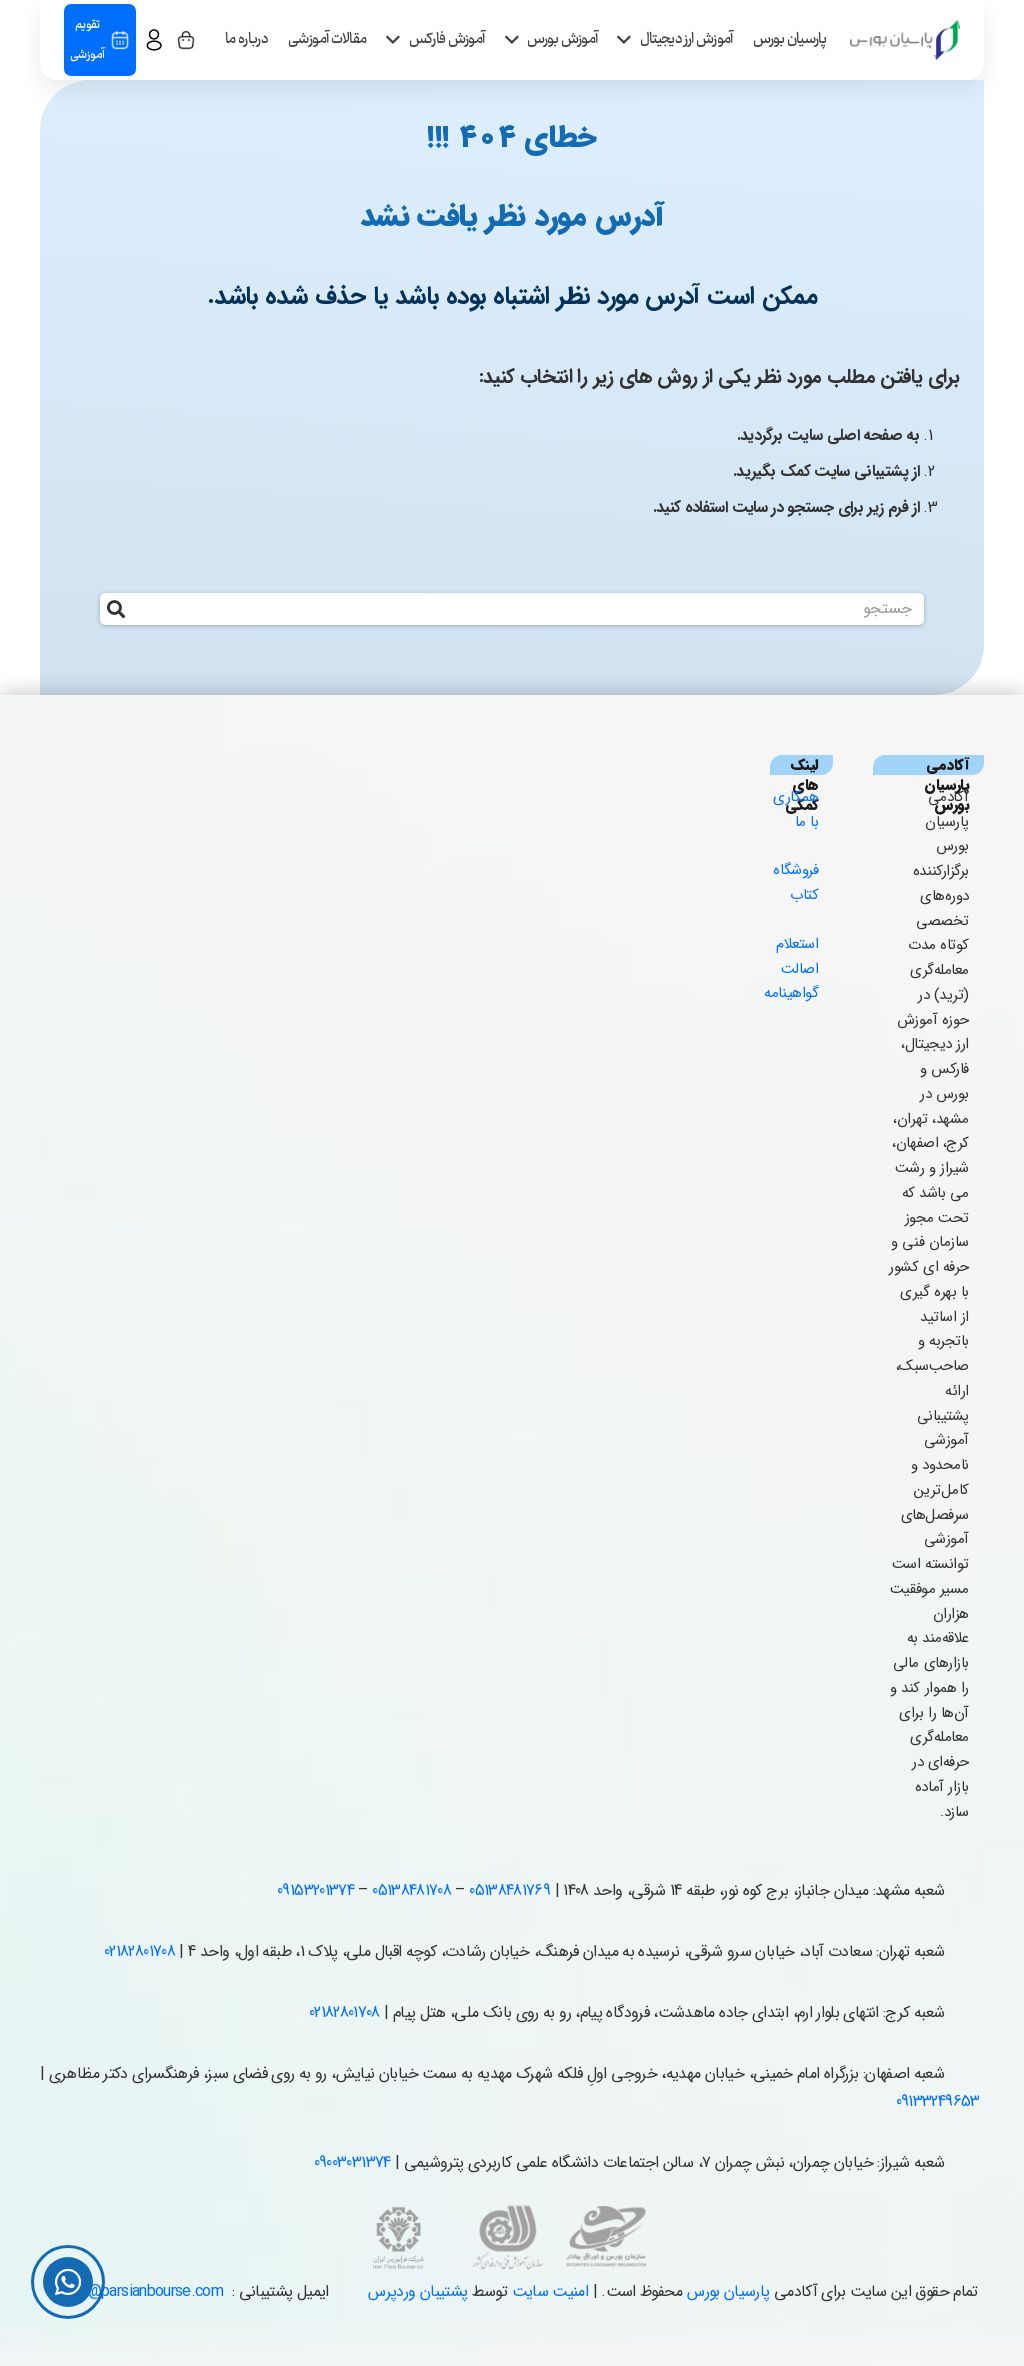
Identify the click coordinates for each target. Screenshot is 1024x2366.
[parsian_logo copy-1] (905, 40)
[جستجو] (512, 609)
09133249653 (938, 2101)
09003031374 (352, 2162)
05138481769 (509, 1890)
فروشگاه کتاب (795, 882)
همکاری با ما (795, 809)
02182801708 (139, 1951)
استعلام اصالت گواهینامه (791, 969)
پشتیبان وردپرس (417, 2291)
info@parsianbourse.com (142, 2291)
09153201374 (315, 1890)
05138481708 (411, 1890)
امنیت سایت (550, 2291)
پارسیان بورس (728, 2291)
